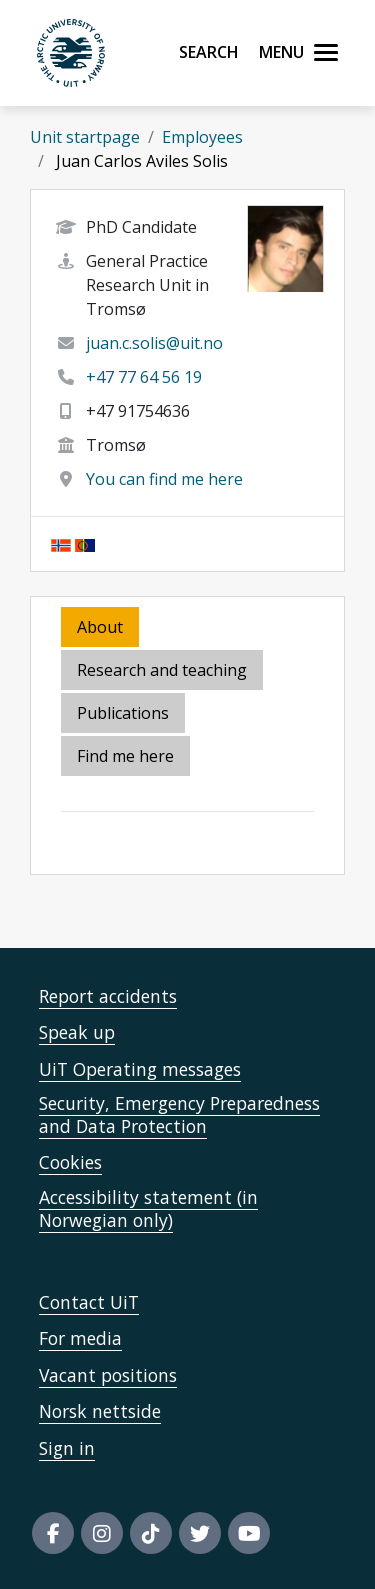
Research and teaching (162, 670)
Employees (202, 137)
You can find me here (164, 479)
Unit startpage (85, 137)
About (100, 627)
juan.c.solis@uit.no (154, 343)
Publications (123, 713)
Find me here (125, 756)
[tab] (124, 714)
